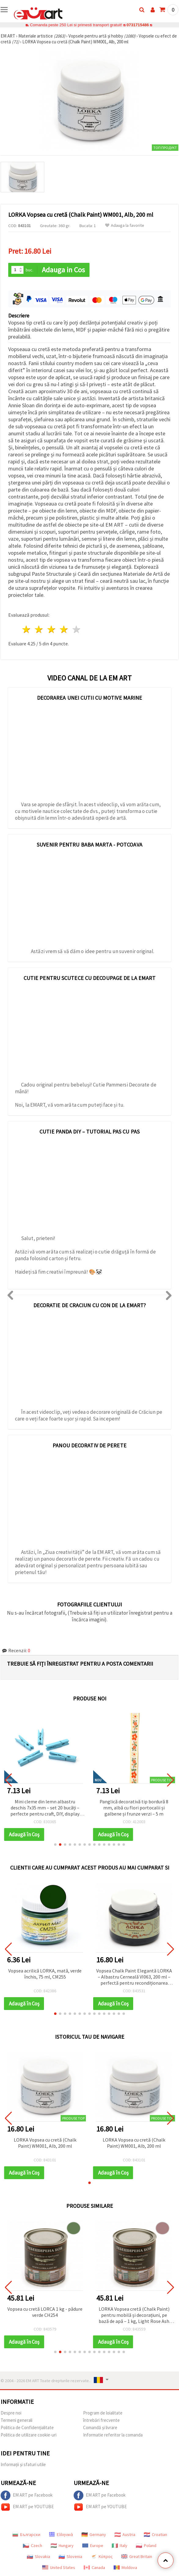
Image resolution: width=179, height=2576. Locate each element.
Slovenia (70, 2556)
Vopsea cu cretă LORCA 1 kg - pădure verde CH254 (44, 2312)
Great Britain (136, 2556)
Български (26, 2534)
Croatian (155, 2534)
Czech (32, 2545)
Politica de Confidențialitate (27, 2427)
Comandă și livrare (100, 2427)
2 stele (39, 629)
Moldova (125, 2567)
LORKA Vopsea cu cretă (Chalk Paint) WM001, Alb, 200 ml (45, 2143)
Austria (125, 2534)
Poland (146, 2545)
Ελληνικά (61, 2534)
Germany (94, 2534)
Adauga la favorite (124, 225)
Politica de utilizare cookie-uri (29, 2435)
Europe (92, 2545)
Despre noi (11, 2413)
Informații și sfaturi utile (23, 2464)
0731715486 (137, 25)
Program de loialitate (102, 2413)
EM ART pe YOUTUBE (27, 2507)
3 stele (52, 629)
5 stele (76, 629)
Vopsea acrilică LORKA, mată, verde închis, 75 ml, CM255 (45, 1974)
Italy (119, 2545)
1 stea (26, 629)
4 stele (64, 629)
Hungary (62, 2545)
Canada (94, 2567)
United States (58, 2567)
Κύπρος (102, 2556)
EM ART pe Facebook (27, 2495)
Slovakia (38, 2556)
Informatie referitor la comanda (113, 2435)
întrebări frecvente (101, 2420)
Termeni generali (16, 2420)
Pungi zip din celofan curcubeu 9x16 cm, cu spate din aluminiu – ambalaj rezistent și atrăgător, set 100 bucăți (45, 1807)
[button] (55, 1844)
